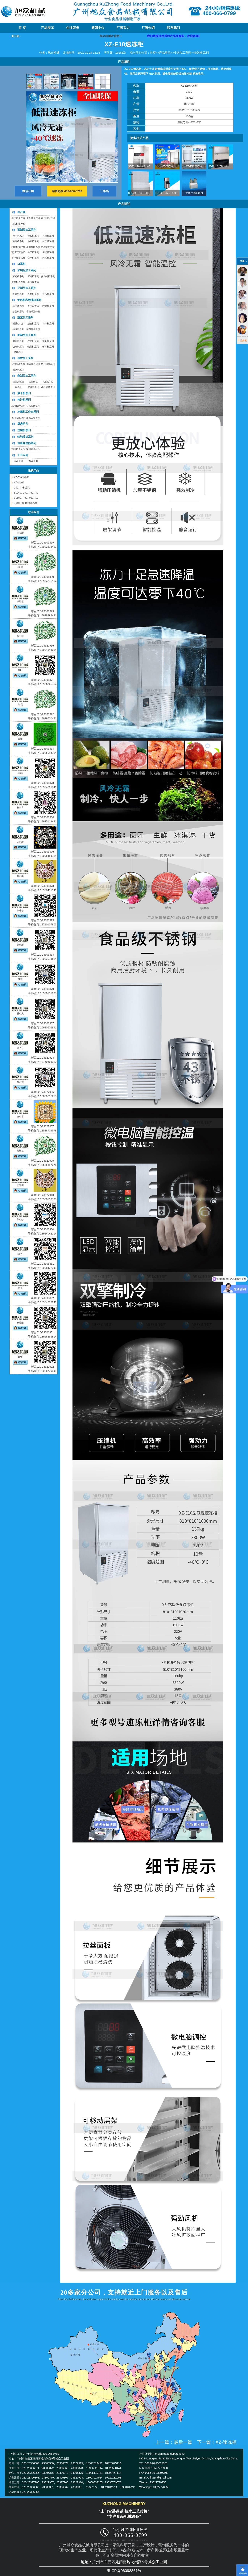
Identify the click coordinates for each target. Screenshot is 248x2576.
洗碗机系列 (24, 430)
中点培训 (18, 461)
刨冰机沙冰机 (33, 364)
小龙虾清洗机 (48, 387)
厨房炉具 (22, 423)
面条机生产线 (18, 223)
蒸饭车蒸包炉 (18, 252)
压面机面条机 (33, 247)
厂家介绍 (148, 28)
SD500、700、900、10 (26, 498)
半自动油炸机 (33, 311)
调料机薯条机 (33, 329)
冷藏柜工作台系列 (28, 411)
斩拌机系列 (48, 346)
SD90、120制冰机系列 (221, 166)
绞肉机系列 (33, 341)
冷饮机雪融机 (48, 364)
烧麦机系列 (33, 258)
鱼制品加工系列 (26, 375)
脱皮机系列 (33, 323)
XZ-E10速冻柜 (194, 166)
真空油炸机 (18, 306)
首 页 (22, 28)
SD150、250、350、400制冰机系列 (175, 193)
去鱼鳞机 (33, 381)
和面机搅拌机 (18, 247)
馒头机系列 (33, 235)
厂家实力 (123, 28)
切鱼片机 (48, 381)
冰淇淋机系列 (18, 364)
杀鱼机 (18, 387)
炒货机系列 (18, 311)
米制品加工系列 (26, 270)
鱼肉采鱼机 (18, 381)
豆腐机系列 (33, 294)
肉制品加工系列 (26, 335)
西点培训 (33, 461)
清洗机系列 (18, 329)
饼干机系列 (33, 252)
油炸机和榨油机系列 (29, 299)
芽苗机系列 (48, 294)
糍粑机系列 (48, 252)
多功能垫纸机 (18, 258)
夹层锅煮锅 (33, 306)
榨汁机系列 (24, 399)
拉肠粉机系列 (48, 276)
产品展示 (47, 28)
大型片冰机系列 (194, 193)
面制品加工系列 (26, 229)
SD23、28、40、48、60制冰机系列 (148, 166)
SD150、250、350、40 (26, 492)
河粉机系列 (33, 276)
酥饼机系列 (18, 241)
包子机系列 (18, 235)
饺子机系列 (48, 241)
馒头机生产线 (33, 218)
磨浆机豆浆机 (18, 282)
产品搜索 (242, 340)
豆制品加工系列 (26, 287)
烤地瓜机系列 (25, 436)
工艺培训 (22, 455)
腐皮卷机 (18, 352)
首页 (153, 52)
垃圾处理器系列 (26, 443)
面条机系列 (48, 258)
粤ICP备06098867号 (124, 2571)
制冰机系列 (201, 52)
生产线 (21, 212)
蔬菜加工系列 (25, 317)
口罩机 (21, 263)
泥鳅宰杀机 (33, 387)
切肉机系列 (18, 346)
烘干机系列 (24, 393)
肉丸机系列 (18, 341)
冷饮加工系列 (182, 52)
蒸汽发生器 (33, 282)
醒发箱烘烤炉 (48, 247)
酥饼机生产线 (48, 218)
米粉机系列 (18, 276)
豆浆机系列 (18, 294)
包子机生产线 (18, 218)
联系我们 (173, 28)
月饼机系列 (48, 235)
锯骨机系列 (33, 346)
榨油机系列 (48, 306)
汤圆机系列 (33, 241)
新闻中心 (97, 28)
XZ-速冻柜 (167, 166)
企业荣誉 (72, 28)
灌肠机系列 (48, 341)
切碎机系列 (48, 323)
